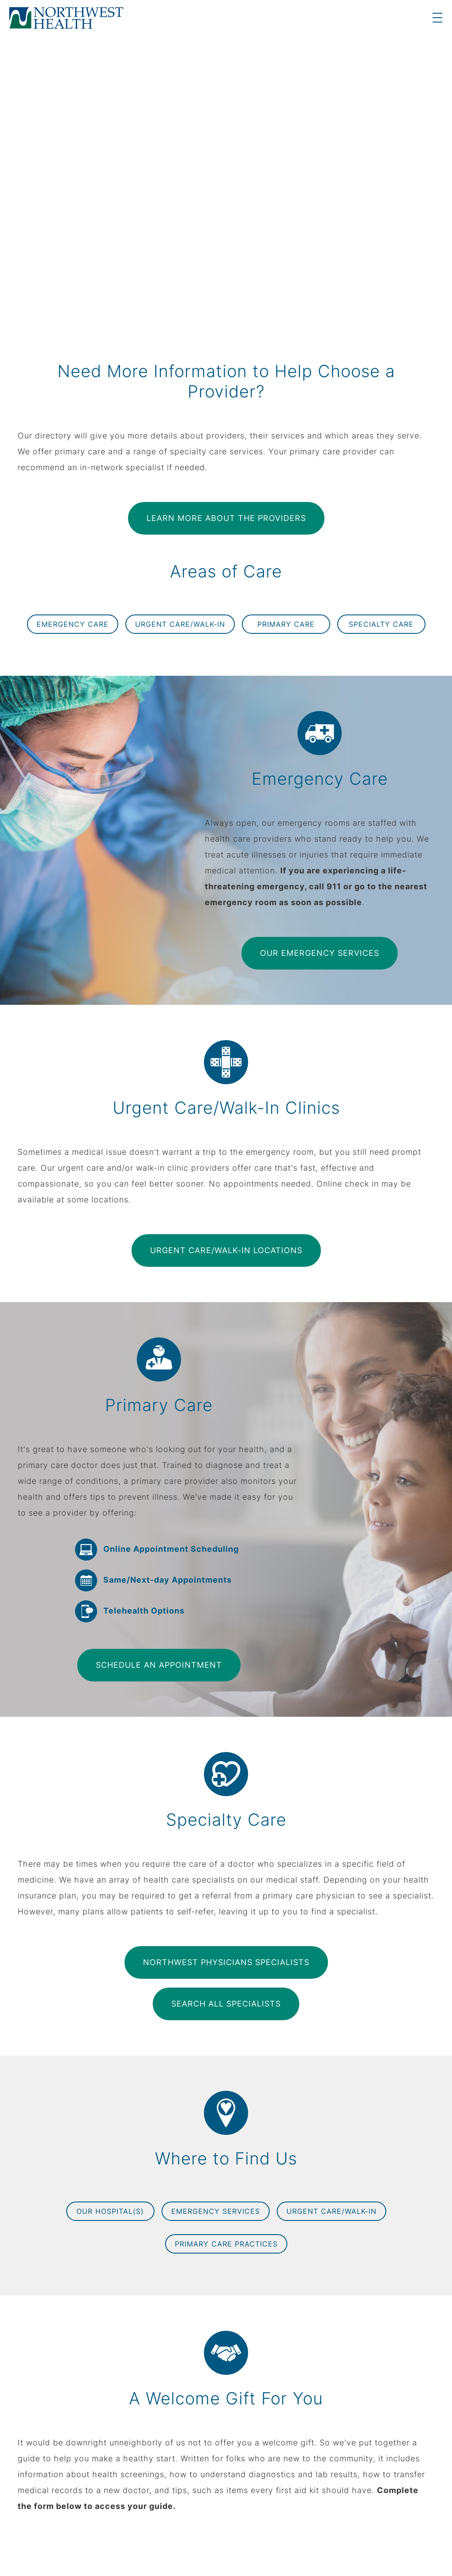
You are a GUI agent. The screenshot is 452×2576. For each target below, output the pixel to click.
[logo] (66, 17)
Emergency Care (73, 624)
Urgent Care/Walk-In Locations (226, 1250)
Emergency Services (215, 2211)
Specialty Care (381, 624)
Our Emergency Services (319, 953)
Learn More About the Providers (226, 518)
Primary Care (286, 624)
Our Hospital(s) (110, 2211)
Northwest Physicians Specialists (226, 1962)
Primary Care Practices (226, 2243)
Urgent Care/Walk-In (180, 624)
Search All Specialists (226, 2003)
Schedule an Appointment (159, 1665)
